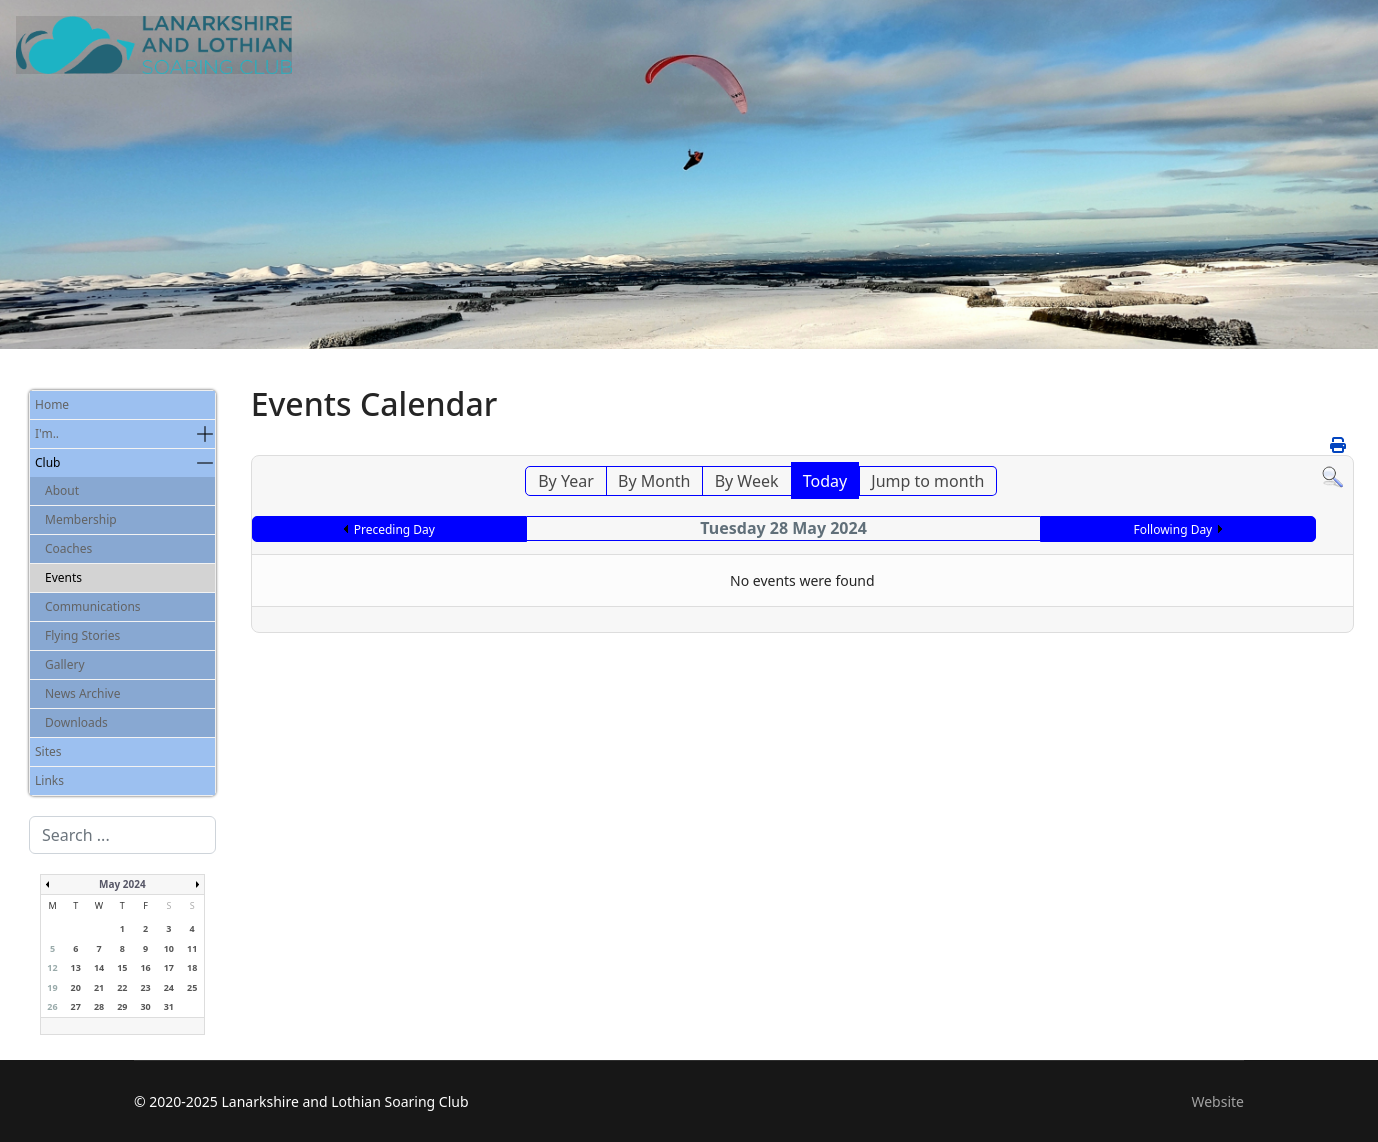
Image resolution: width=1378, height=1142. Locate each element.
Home (52, 404)
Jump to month (927, 481)
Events (63, 577)
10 (169, 948)
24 (169, 987)
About (62, 490)
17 (169, 967)
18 (192, 967)
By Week (747, 481)
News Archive (82, 693)
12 (52, 967)
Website (1217, 1101)
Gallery (65, 664)
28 (99, 1006)
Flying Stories (82, 635)
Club (47, 462)
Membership (81, 519)
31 (169, 1006)
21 (99, 987)
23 (145, 987)
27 (76, 1006)
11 (192, 948)
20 (76, 987)
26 (52, 1006)
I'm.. (47, 433)
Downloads (76, 722)
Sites (48, 751)
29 (122, 1006)
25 (192, 987)
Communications (93, 606)
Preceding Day (394, 529)
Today (825, 481)
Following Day (1172, 529)
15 (122, 967)
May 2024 (122, 884)
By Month (654, 481)
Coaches (68, 548)
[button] (205, 434)
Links (49, 780)
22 (122, 987)
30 (145, 1006)
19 (52, 987)
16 (145, 967)
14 (99, 967)
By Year (566, 481)
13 (76, 967)
